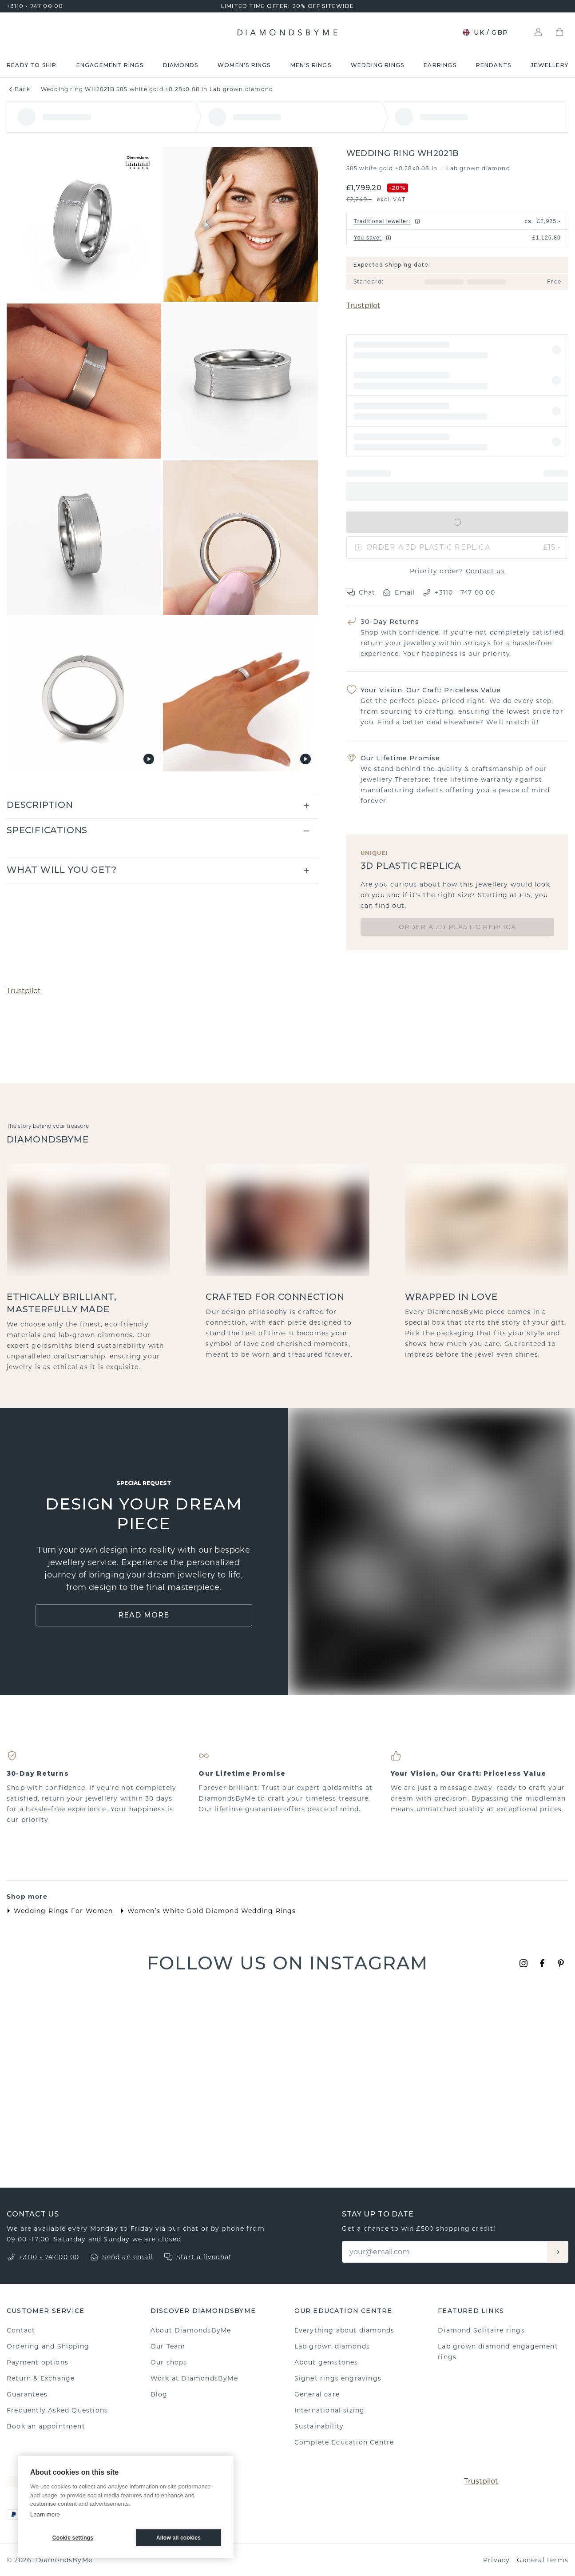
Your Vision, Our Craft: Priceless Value (431, 690)
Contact (21, 2330)
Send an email (127, 2257)
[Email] (445, 2251)
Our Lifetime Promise (400, 758)
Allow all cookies (178, 2538)
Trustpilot (363, 305)
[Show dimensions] (137, 163)
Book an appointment (46, 2426)
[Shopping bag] (559, 32)
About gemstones (326, 2362)
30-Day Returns (390, 622)
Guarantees (27, 2394)
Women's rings (244, 65)
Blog (159, 2394)
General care (317, 2394)
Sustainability (319, 2426)
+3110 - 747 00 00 (35, 6)
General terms (542, 2560)
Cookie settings (72, 2538)
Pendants (494, 65)
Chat (361, 592)
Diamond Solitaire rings (481, 2330)
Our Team (168, 2346)
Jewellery (549, 65)
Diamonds (180, 65)
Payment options (37, 2362)
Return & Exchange (41, 2378)
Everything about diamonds (344, 2330)
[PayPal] (14, 2514)
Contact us (485, 571)
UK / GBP (485, 32)
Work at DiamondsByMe (194, 2378)
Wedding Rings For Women (58, 1910)
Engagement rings (109, 65)
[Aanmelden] (557, 2252)
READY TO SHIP (32, 65)
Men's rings (310, 65)
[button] (457, 350)
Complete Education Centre (344, 2442)
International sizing (329, 2410)
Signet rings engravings (338, 2378)
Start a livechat (204, 2257)
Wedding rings (377, 65)
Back (18, 89)
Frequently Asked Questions (57, 2410)
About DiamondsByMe (191, 2330)
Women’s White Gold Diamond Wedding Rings (206, 1910)
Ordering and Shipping (48, 2346)
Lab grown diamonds (332, 2346)
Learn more (44, 2514)
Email (398, 592)
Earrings (440, 65)
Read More (144, 1615)
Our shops (169, 2362)
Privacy (496, 2560)
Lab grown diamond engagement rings (498, 2351)
